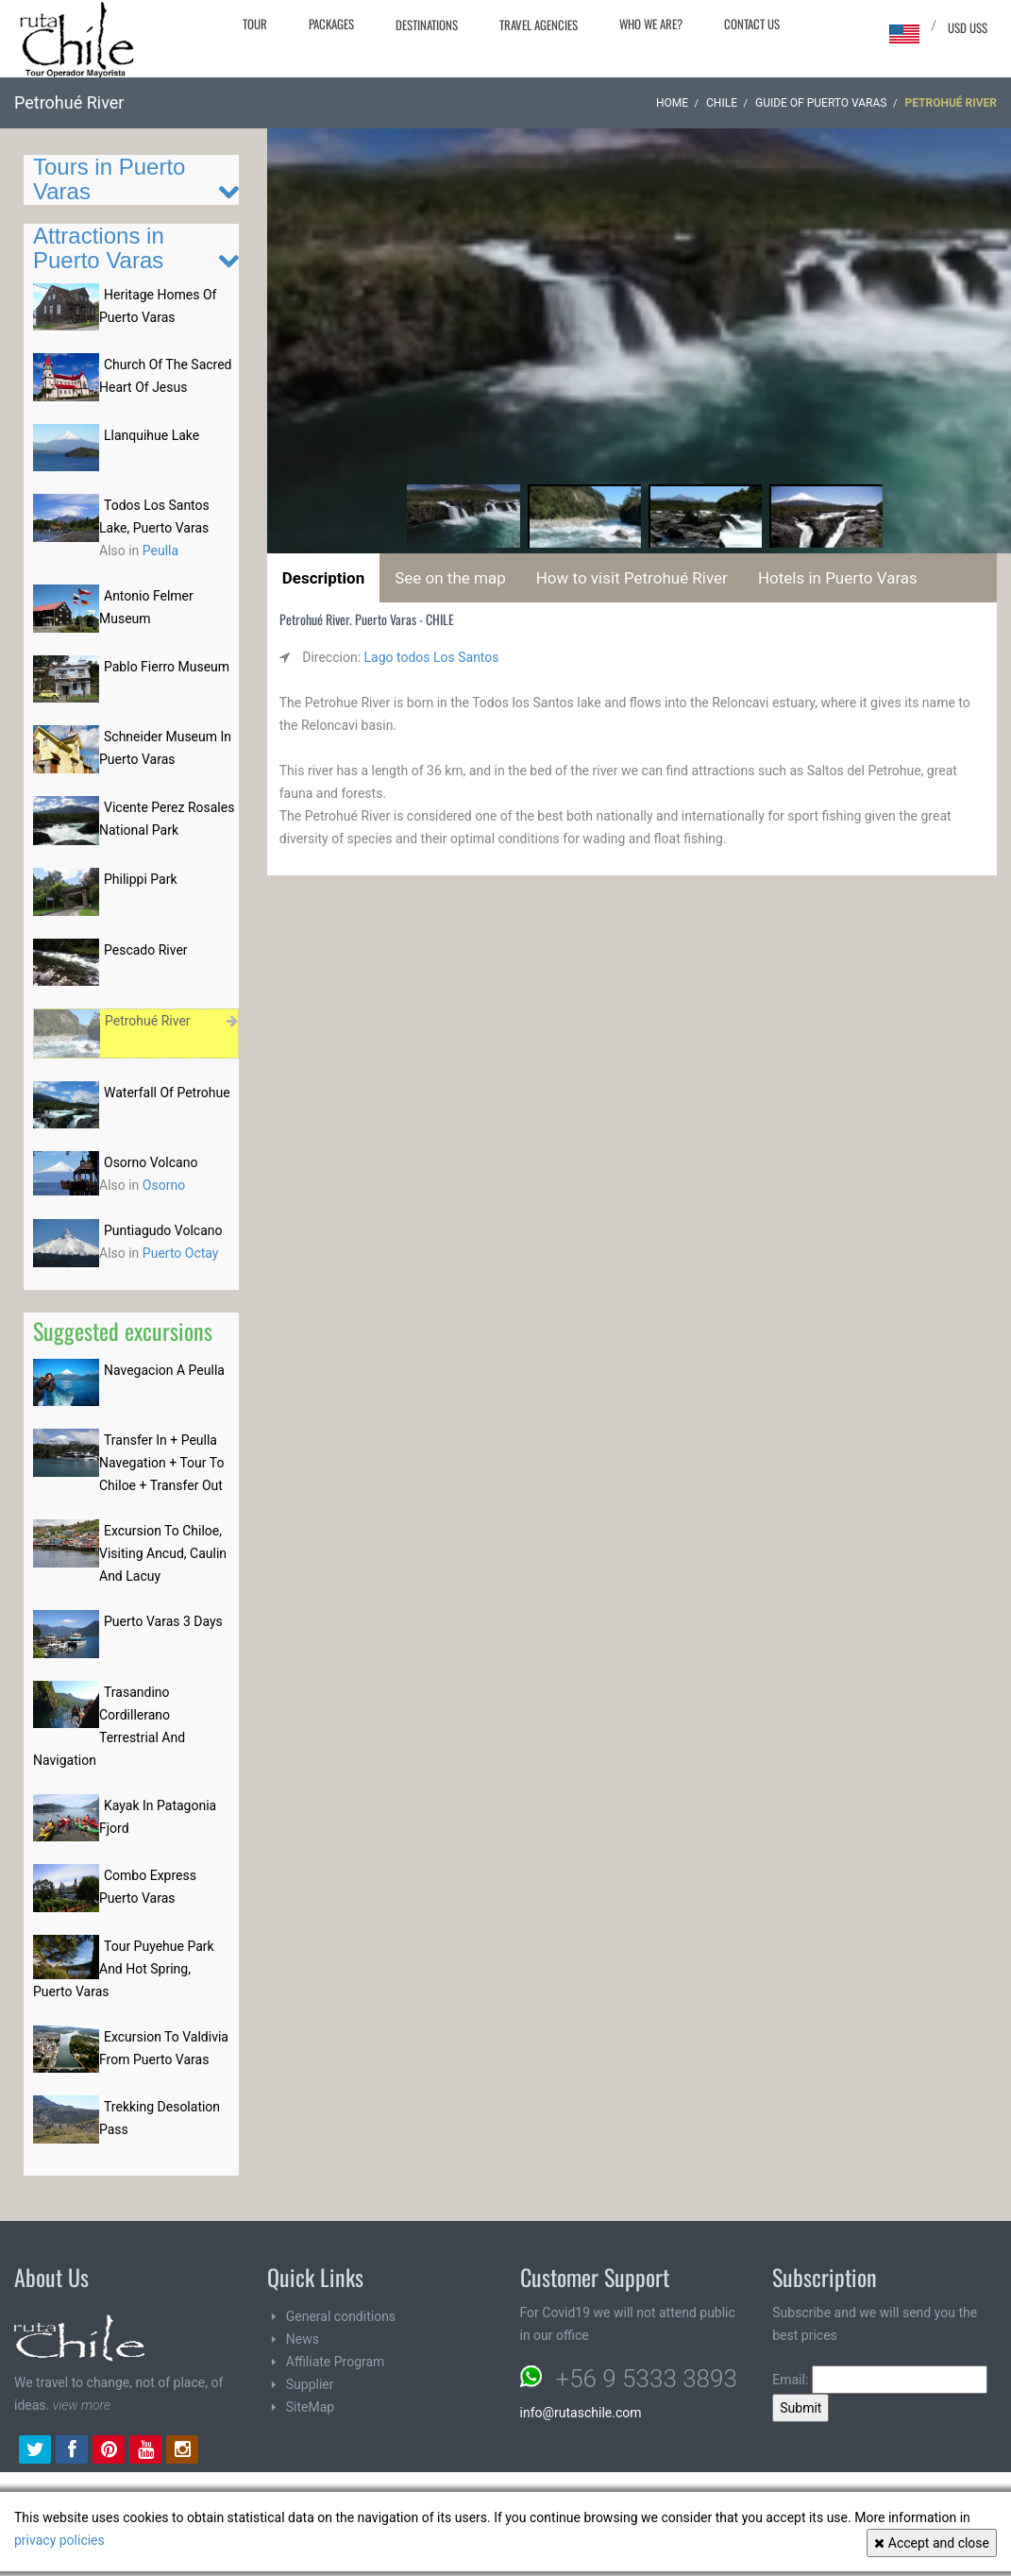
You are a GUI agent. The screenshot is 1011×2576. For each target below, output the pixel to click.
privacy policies (59, 2540)
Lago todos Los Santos (431, 657)
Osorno (164, 1185)
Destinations (427, 24)
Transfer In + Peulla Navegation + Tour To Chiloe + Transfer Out (161, 1462)
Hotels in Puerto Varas (838, 577)
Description (323, 577)
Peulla (160, 550)
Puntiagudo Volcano (163, 1230)
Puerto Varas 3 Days (163, 1621)
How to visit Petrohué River (632, 577)
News (302, 2339)
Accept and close (931, 2543)
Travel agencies (538, 24)
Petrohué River (148, 1020)
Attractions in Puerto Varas (98, 248)
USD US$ (967, 27)
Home (672, 103)
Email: (879, 2379)
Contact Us (752, 23)
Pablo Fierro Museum (166, 666)
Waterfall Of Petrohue (167, 1092)
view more (81, 2405)
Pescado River (146, 950)
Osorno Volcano (150, 1162)
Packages (331, 23)
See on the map (450, 577)
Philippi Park (140, 879)
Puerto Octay (181, 1253)
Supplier (310, 2384)
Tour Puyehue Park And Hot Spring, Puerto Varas (123, 1969)
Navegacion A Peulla (164, 1370)
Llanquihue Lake (151, 435)
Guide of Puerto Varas (820, 103)
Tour (255, 23)
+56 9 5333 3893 (646, 2378)
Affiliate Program (335, 2361)
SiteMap (310, 2407)
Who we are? (650, 23)
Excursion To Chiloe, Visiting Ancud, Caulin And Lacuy (163, 1553)
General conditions (341, 2316)
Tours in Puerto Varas (109, 179)
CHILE (721, 103)
